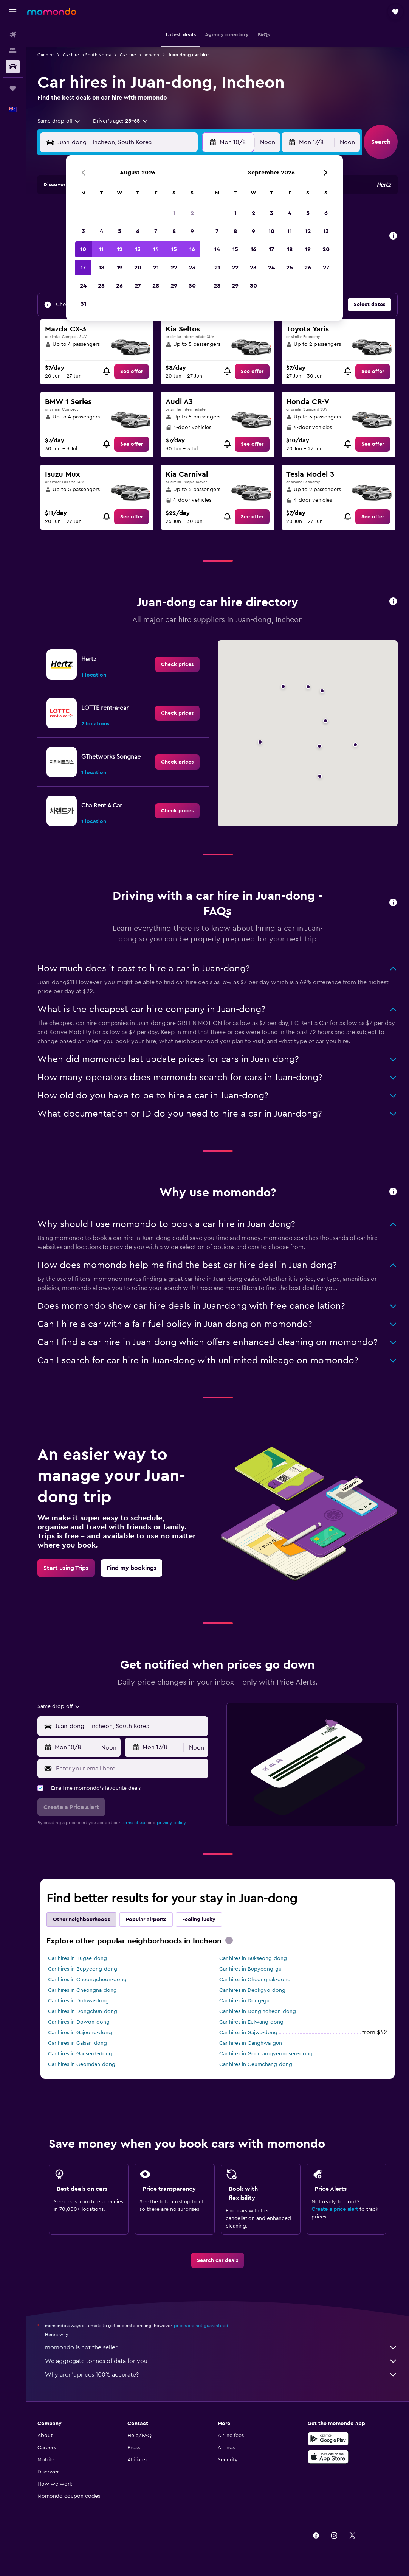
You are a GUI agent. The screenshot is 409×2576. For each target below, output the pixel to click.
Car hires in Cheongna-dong (82, 1990)
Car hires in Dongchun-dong (82, 2011)
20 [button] (137, 267)
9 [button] (192, 231)
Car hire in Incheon (139, 55)
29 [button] (173, 286)
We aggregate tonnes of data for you (221, 2361)
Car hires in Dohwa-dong (78, 2001)
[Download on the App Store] (328, 2457)
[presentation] (229, 1940)
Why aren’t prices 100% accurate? (221, 2374)
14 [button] (156, 249)
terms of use (134, 1822)
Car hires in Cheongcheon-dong (87, 1979)
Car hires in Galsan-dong (77, 2043)
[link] (131, 371)
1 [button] (174, 213)
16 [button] (192, 249)
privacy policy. (172, 1822)
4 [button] (101, 231)
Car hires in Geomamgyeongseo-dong (266, 2053)
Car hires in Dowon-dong (79, 2022)
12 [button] (119, 249)
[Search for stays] (13, 50)
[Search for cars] (13, 66)
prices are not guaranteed (201, 2325)
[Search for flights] (13, 34)
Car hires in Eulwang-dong (251, 2022)
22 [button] (173, 267)
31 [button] (83, 304)
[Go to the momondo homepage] (51, 11)
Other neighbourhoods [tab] (81, 1919)
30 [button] (192, 286)
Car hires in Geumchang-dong (255, 2064)
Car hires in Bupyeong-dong (82, 1969)
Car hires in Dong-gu (244, 2001)
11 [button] (101, 249)
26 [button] (119, 286)
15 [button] (174, 249)
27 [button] (138, 286)
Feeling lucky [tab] (198, 1919)
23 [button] (192, 267)
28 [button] (155, 286)
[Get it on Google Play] (328, 2438)
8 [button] (174, 231)
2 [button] (192, 213)
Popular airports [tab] (146, 1919)
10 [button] (83, 249)
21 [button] (156, 267)
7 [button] (155, 231)
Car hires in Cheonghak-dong (255, 1979)
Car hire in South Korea (87, 55)
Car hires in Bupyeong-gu (250, 1969)
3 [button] (83, 231)
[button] (13, 11)
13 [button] (138, 249)
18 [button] (101, 267)
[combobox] (59, 121)
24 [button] (83, 286)
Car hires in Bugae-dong (77, 1958)
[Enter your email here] (130, 1768)
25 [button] (101, 286)
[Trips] (13, 88)
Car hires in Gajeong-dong (80, 2032)
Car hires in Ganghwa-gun (250, 2043)
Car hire (45, 55)
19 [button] (119, 267)
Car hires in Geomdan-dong (81, 2064)
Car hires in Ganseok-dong (80, 2053)
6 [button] (137, 231)
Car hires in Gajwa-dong (248, 2032)
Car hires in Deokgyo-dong (252, 1990)
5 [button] (119, 231)
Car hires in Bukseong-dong (253, 1958)
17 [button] (83, 267)
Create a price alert (334, 2209)
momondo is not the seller (221, 2347)
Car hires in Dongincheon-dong (257, 2011)
